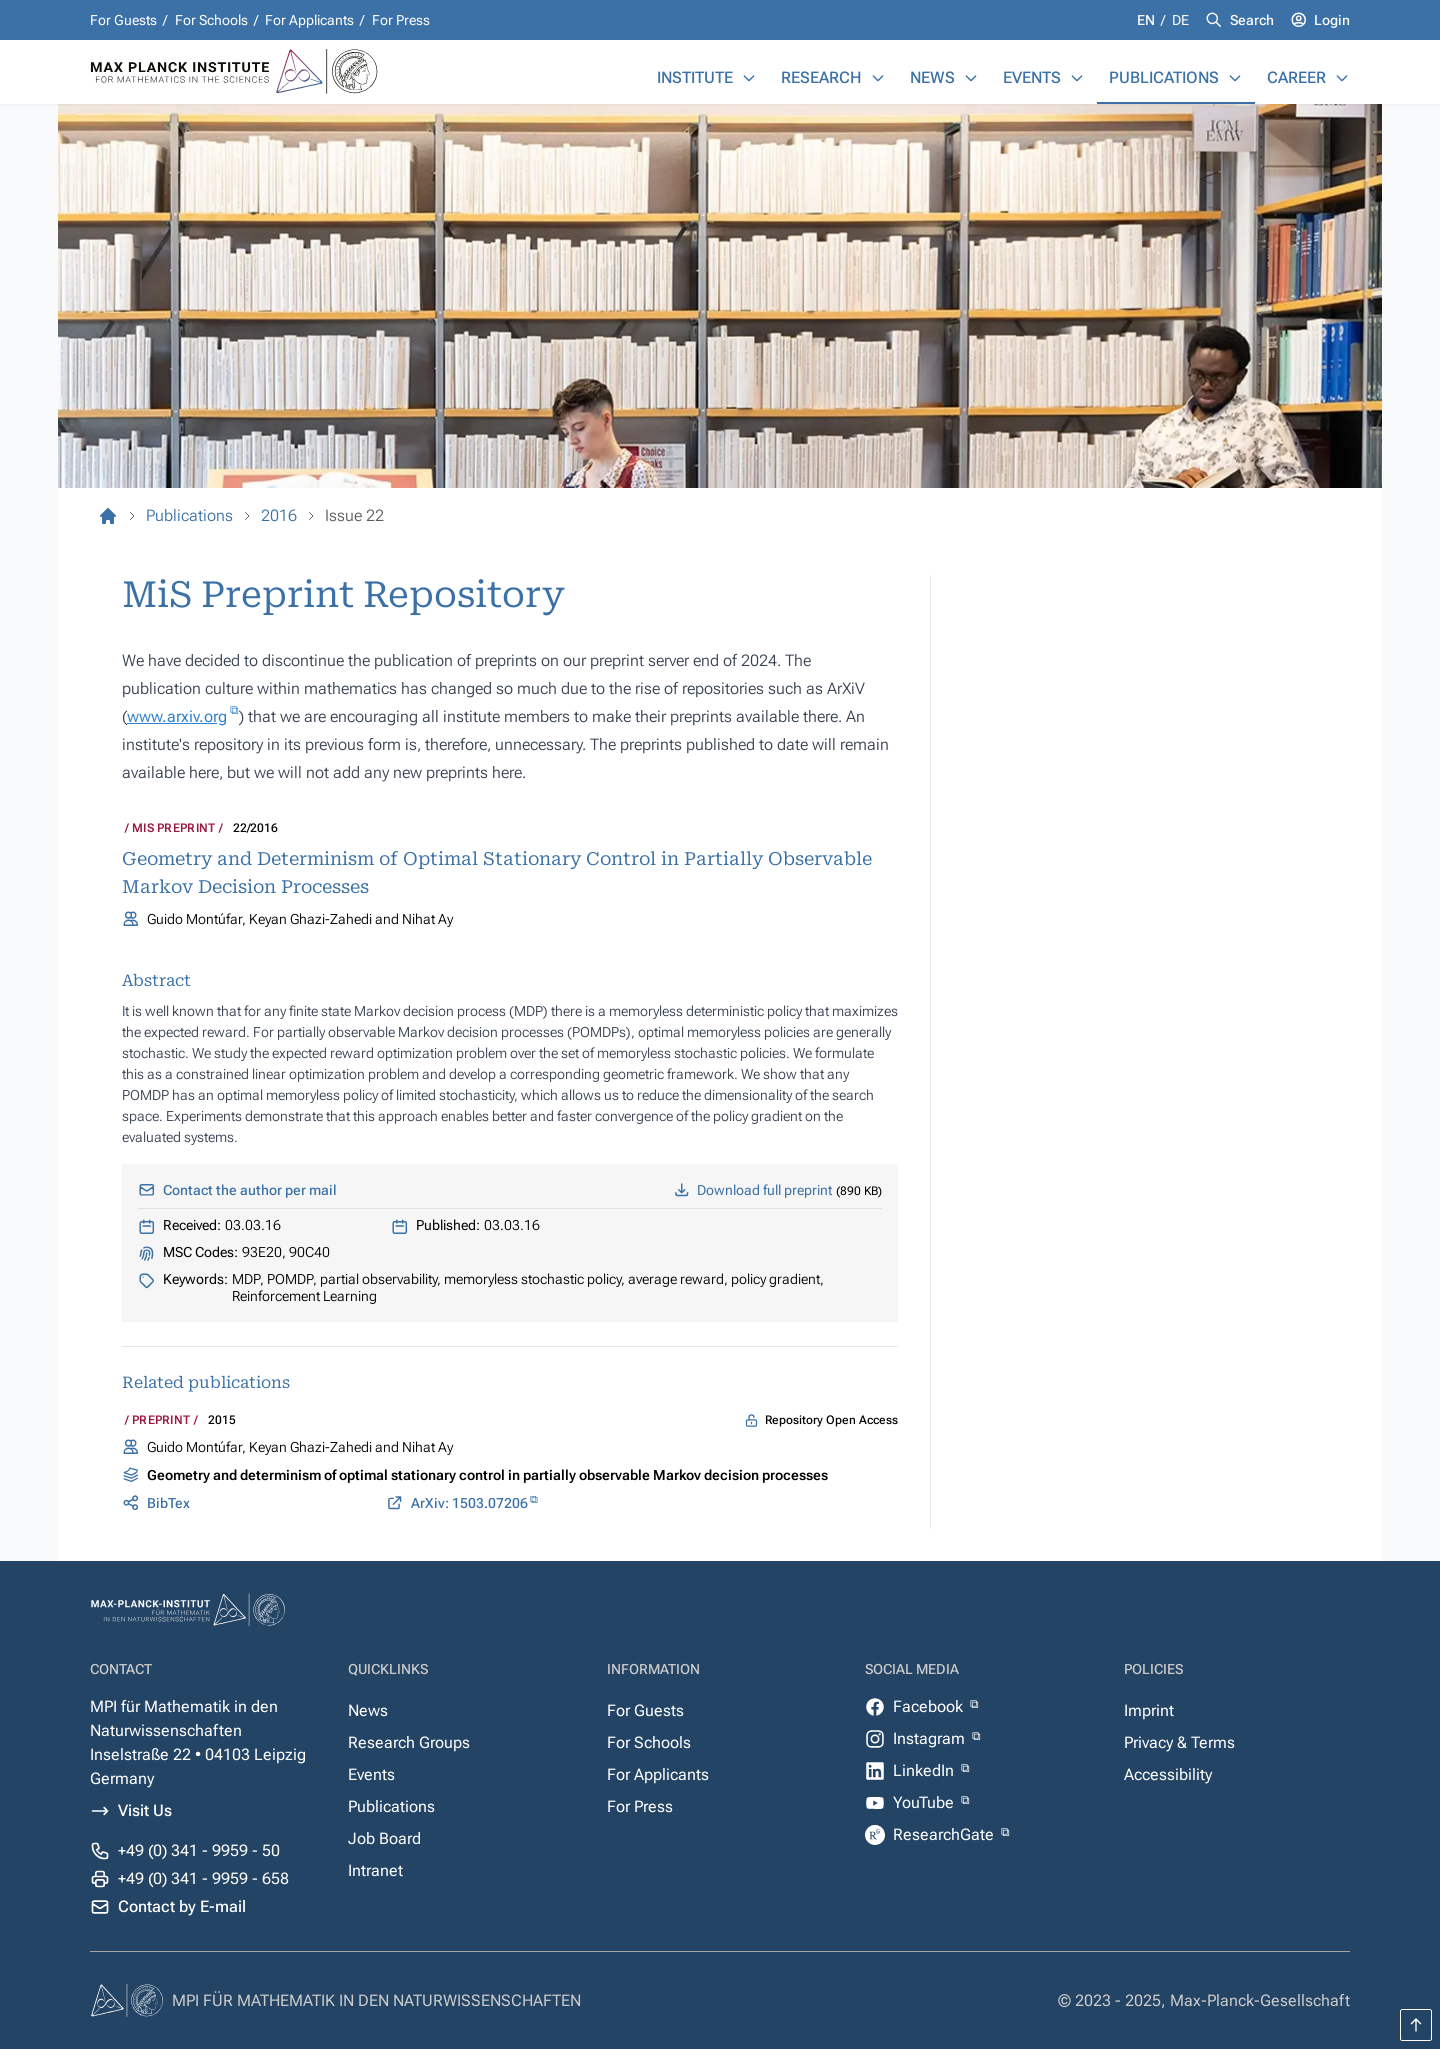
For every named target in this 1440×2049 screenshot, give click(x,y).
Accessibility (1168, 1774)
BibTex (168, 1503)
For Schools (211, 20)
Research (821, 77)
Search (1252, 20)
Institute (695, 77)
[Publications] (1235, 78)
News (932, 77)
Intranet (375, 1870)
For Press (401, 20)
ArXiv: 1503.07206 (469, 1503)
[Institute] (749, 78)
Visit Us (145, 1810)
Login (1332, 20)
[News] (971, 78)
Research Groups (409, 1742)
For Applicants (309, 20)
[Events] (1077, 78)
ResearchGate (945, 1834)
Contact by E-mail (182, 1906)
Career (1296, 77)
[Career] (1342, 78)
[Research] (878, 78)
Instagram (931, 1738)
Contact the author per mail (250, 1190)
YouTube (925, 1802)
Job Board (384, 1838)
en (1147, 20)
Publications (1164, 77)
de (1180, 20)
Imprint (1149, 1710)
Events (1032, 77)
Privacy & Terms (1179, 1742)
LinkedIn (925, 1770)
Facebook (930, 1706)
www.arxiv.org (177, 716)
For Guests (123, 20)
